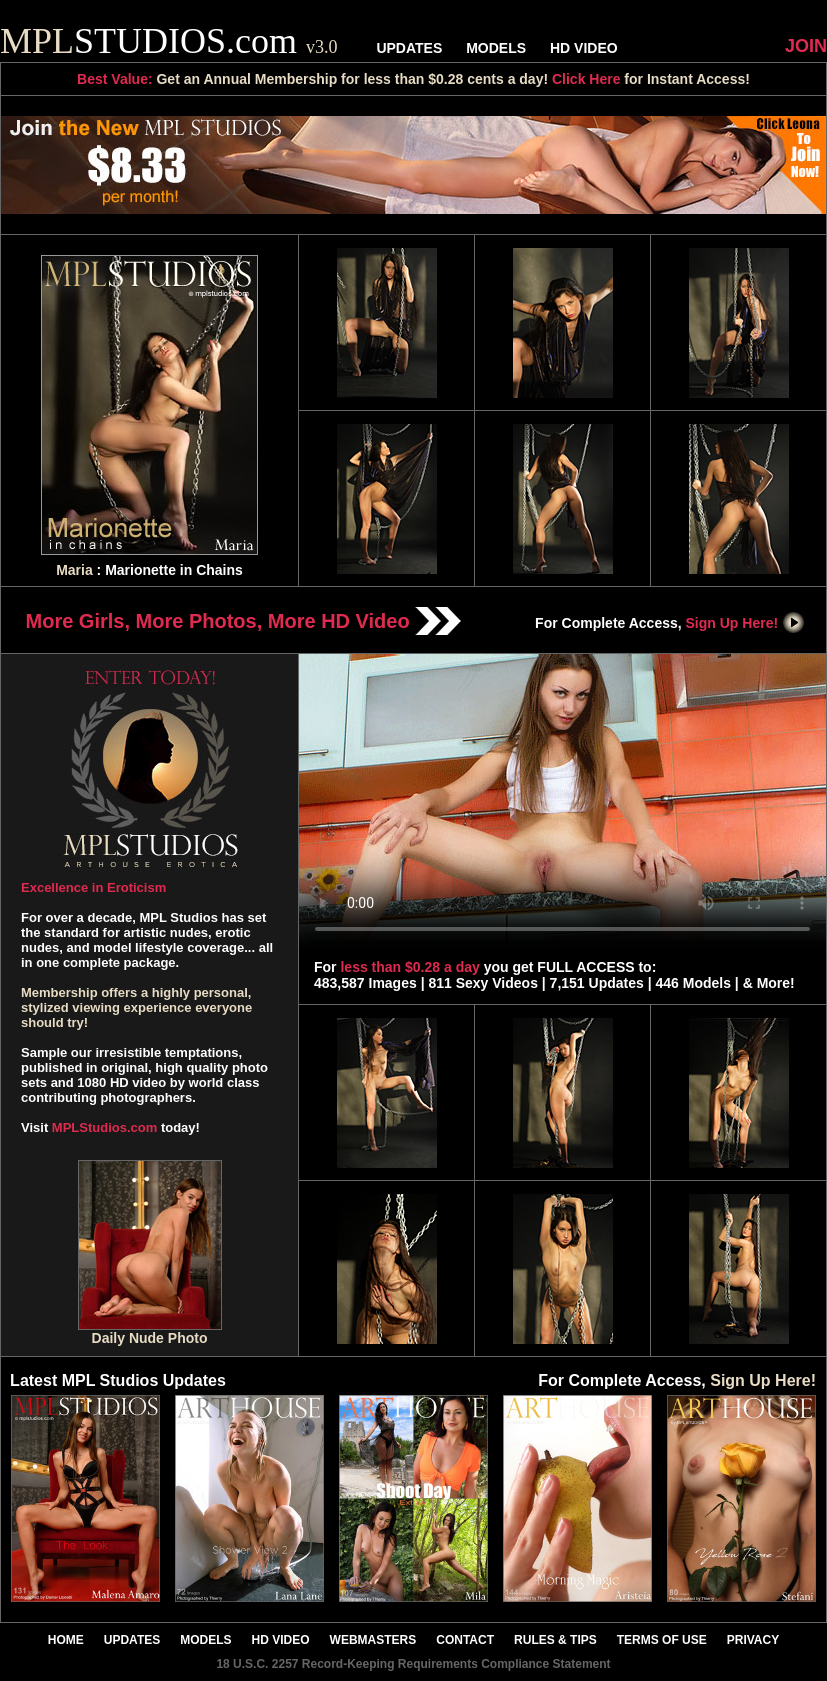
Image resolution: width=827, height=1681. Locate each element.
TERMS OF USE (662, 1640)
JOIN (806, 46)
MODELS (496, 48)
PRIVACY (753, 1640)
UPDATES (409, 48)
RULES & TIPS (555, 1640)
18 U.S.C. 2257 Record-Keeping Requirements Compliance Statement (413, 1664)
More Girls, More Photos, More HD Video (244, 621)
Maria (74, 570)
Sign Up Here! (746, 623)
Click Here (586, 79)
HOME (66, 1640)
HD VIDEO (584, 48)
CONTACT (465, 1640)
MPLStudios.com (104, 1127)
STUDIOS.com (169, 41)
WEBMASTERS (373, 1640)
